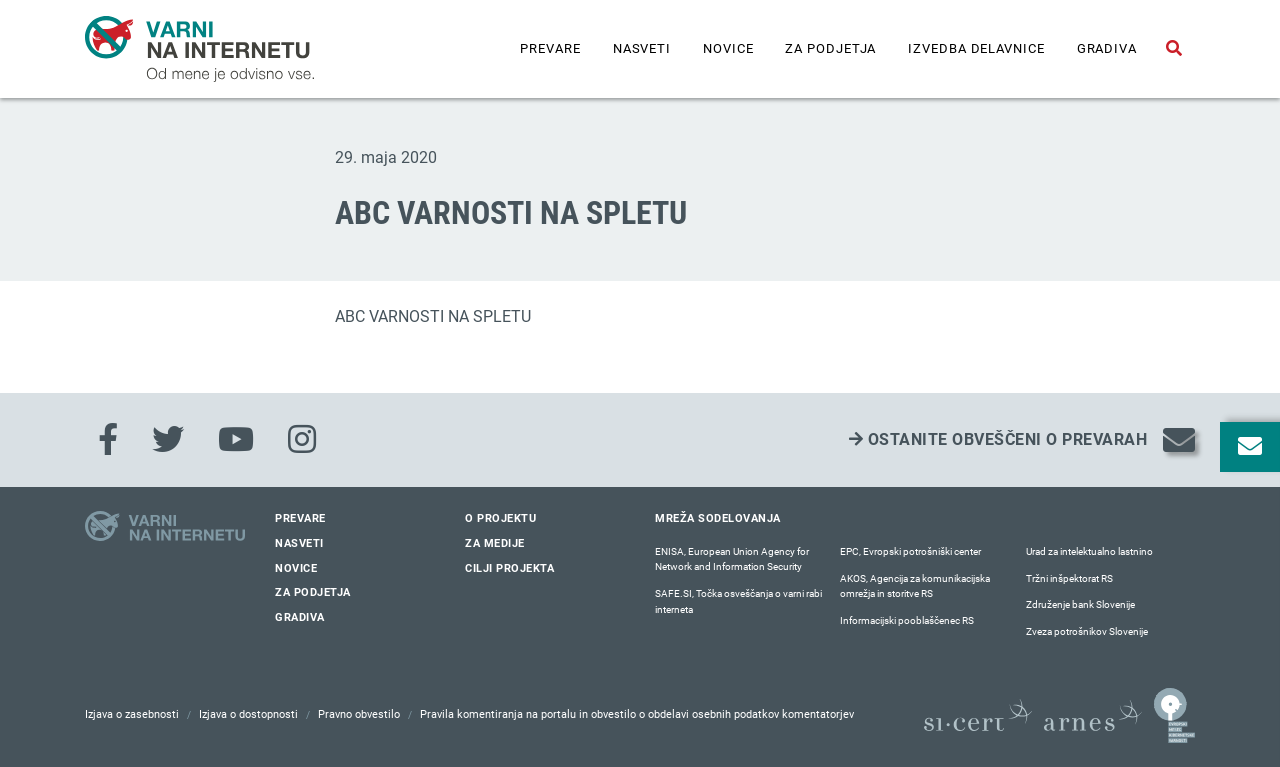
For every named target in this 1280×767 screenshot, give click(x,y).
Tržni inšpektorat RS (1069, 578)
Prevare (550, 48)
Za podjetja (830, 48)
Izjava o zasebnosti (132, 714)
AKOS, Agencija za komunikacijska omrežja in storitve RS (915, 586)
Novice (728, 48)
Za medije (495, 543)
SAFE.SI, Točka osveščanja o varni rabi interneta (738, 601)
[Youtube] (236, 440)
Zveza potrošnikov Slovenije (1087, 631)
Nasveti (642, 48)
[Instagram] (302, 440)
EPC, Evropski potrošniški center (910, 551)
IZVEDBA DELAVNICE (976, 48)
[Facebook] (108, 440)
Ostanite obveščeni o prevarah (998, 439)
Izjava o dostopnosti (248, 714)
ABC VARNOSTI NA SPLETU (433, 316)
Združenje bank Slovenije (1080, 604)
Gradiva (1107, 48)
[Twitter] (168, 440)
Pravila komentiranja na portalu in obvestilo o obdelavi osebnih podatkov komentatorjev (637, 714)
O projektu (500, 518)
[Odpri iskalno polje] (1174, 49)
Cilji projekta (509, 568)
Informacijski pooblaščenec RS (907, 620)
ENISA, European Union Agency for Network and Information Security (732, 559)
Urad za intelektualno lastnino (1089, 551)
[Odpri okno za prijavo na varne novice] (1250, 447)
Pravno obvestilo (359, 714)
